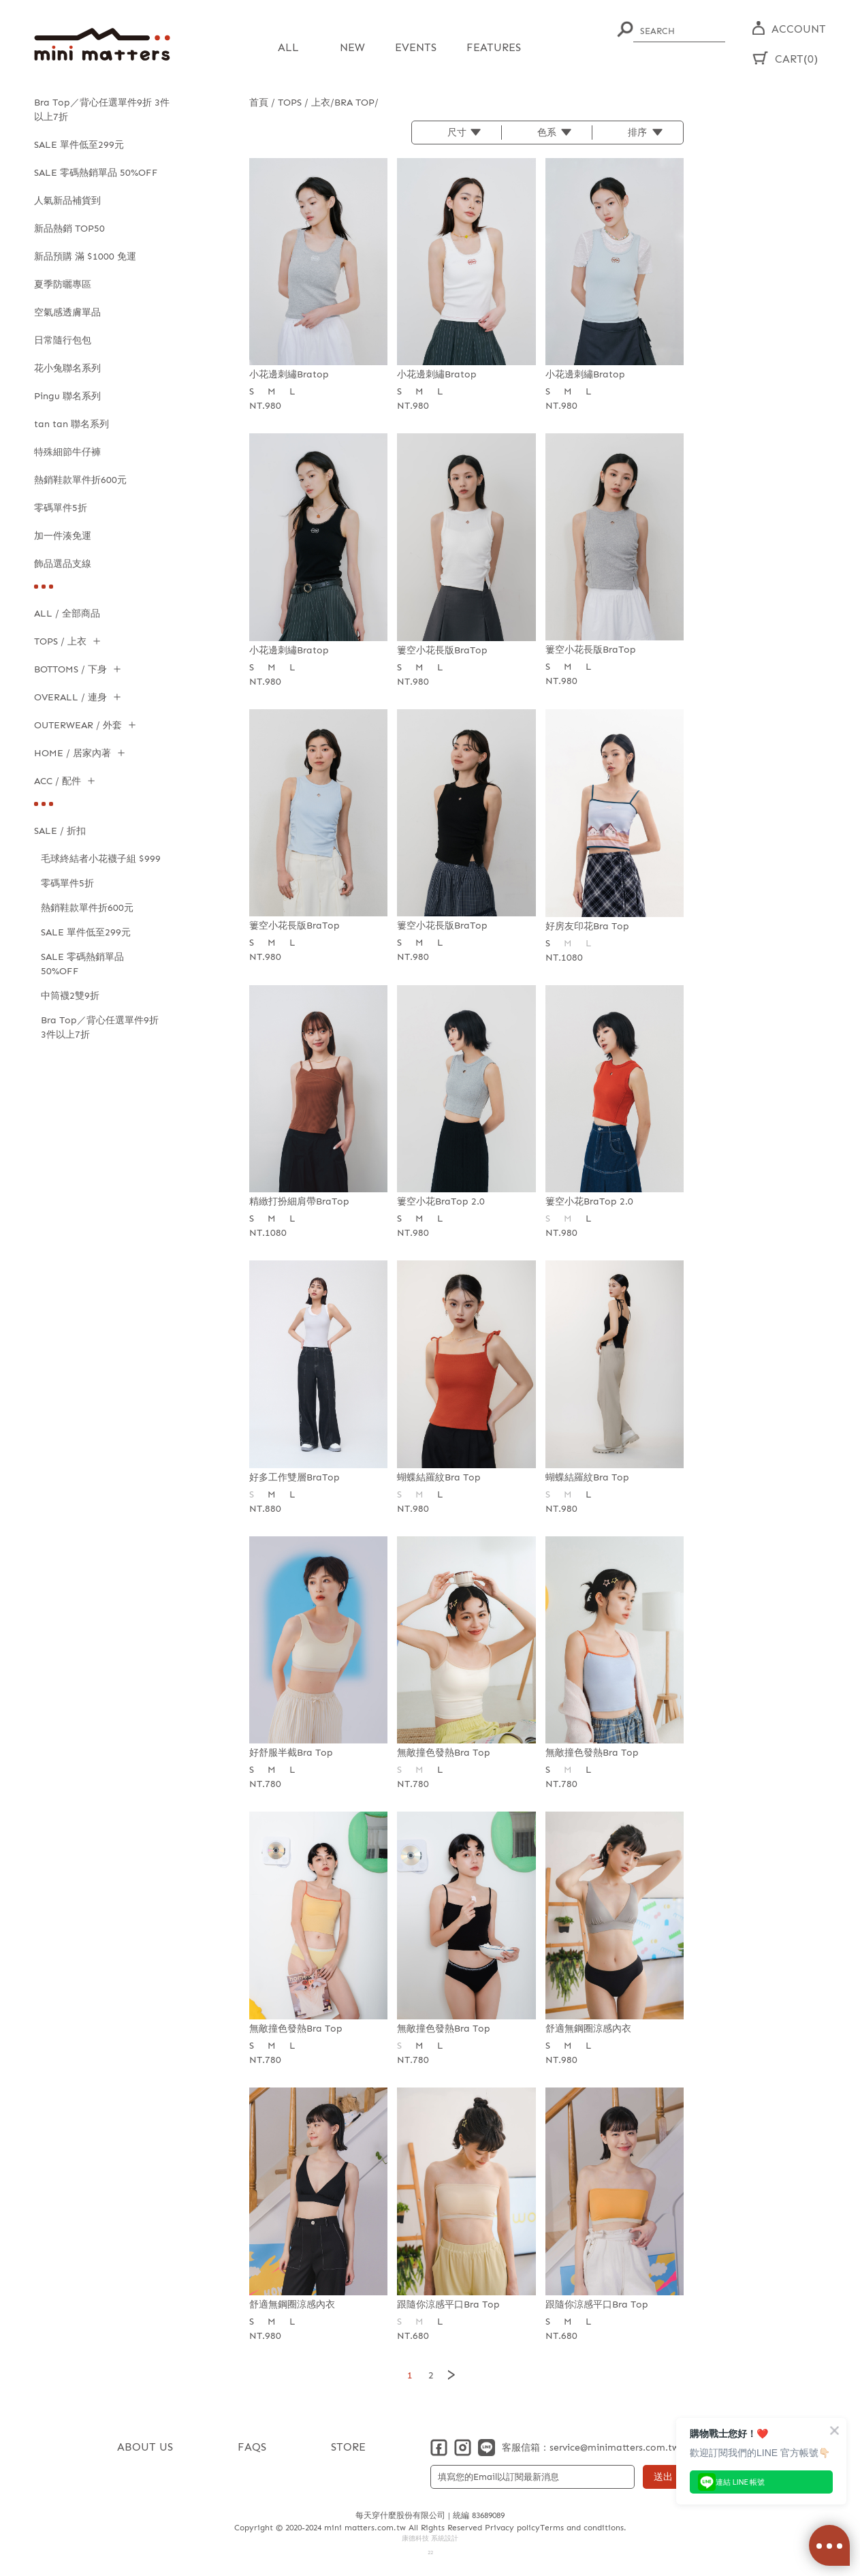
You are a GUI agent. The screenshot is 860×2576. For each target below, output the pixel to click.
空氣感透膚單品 (67, 312)
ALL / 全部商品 (67, 613)
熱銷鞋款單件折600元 (80, 480)
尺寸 (456, 132)
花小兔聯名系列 (67, 368)
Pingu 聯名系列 (67, 396)
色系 (546, 132)
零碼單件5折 (60, 508)
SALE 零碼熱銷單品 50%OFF (96, 173)
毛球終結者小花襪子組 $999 (101, 859)
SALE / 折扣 (60, 831)
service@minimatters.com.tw (614, 2447)
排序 (637, 132)
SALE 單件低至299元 (79, 145)
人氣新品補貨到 (67, 200)
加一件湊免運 (62, 536)
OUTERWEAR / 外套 (78, 725)
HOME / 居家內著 (72, 753)
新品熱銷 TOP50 (69, 228)
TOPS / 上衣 (60, 641)
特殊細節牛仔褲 (67, 452)
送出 (663, 2476)
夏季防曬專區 (62, 284)
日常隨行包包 (62, 340)
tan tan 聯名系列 (71, 424)
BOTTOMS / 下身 (70, 669)
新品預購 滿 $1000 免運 (85, 256)
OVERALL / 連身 (70, 697)
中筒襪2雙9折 (70, 996)
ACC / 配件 (57, 781)
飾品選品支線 (62, 564)
